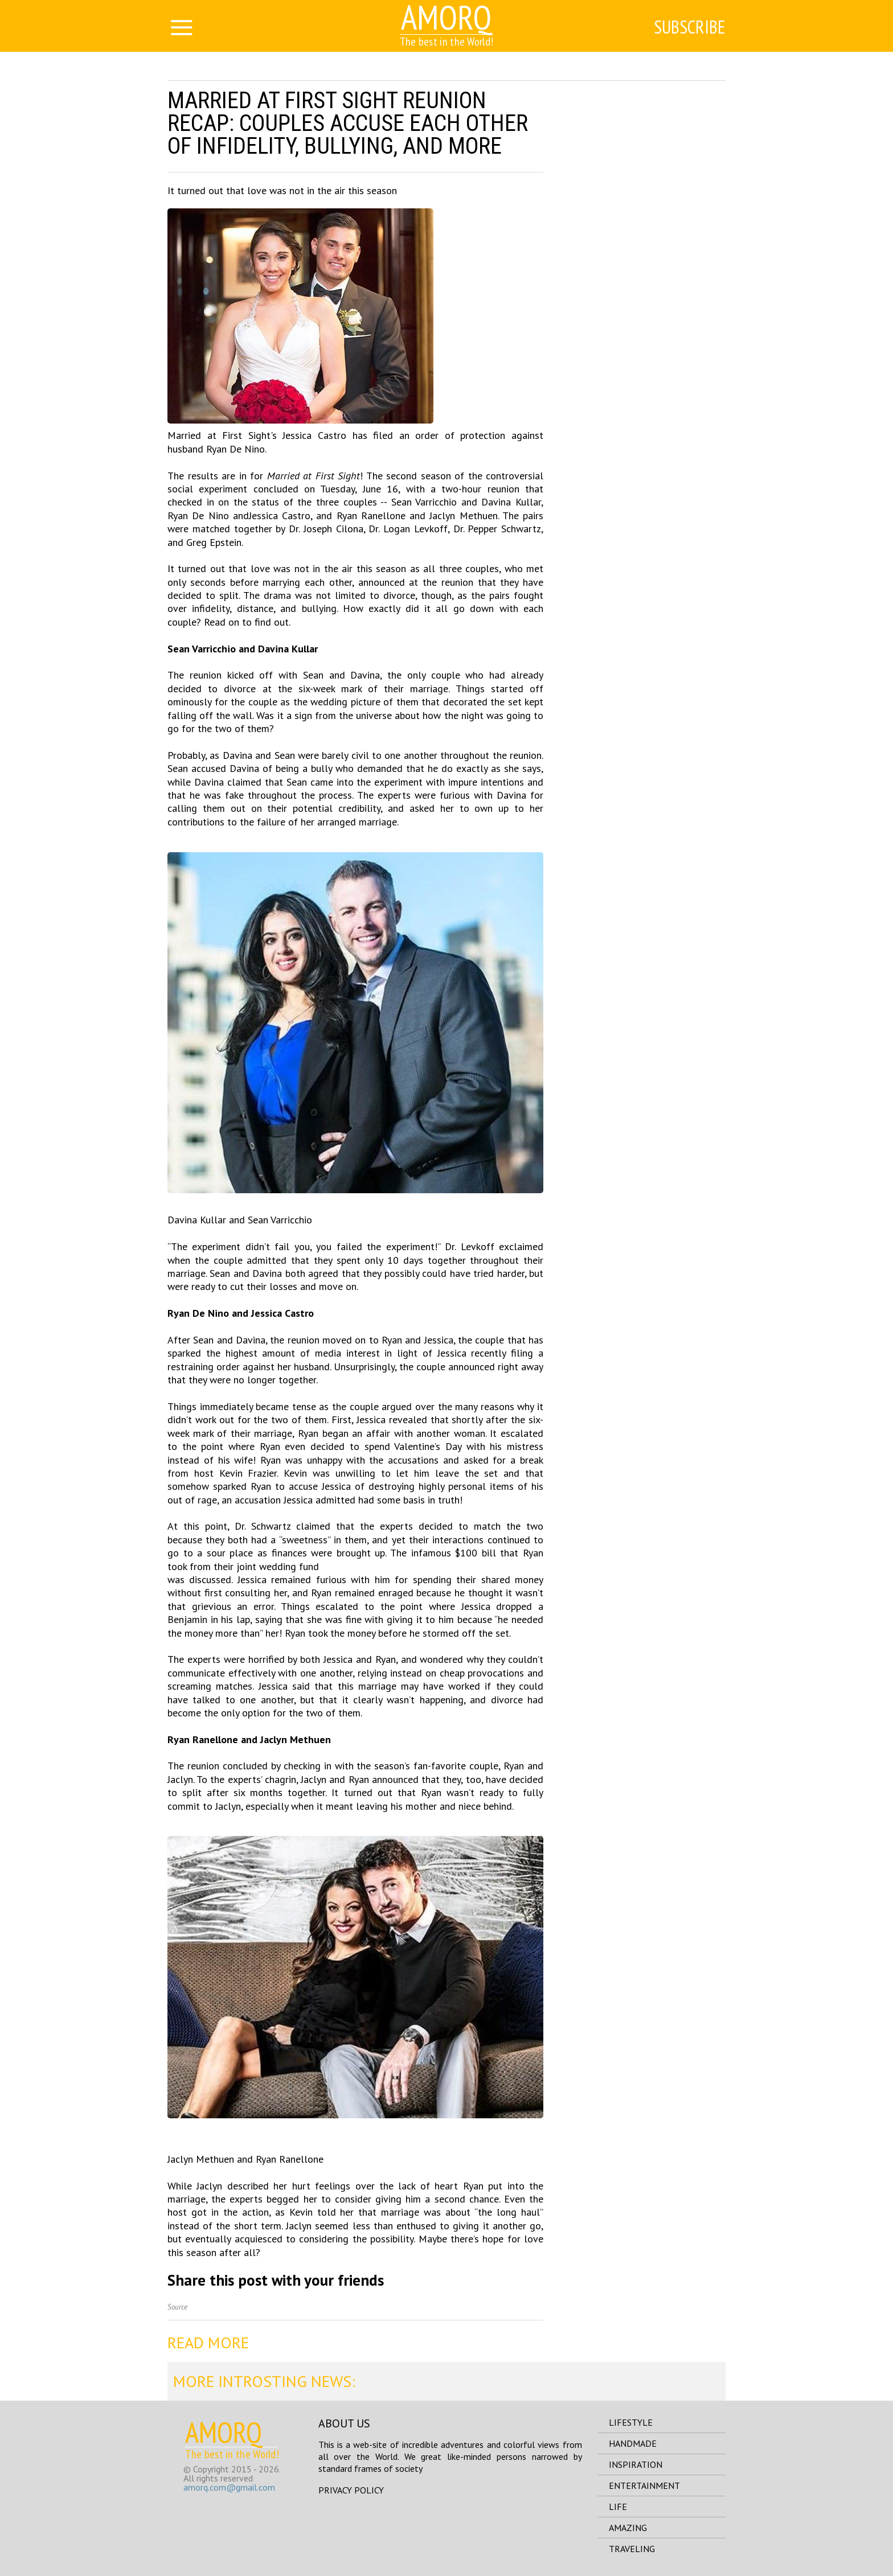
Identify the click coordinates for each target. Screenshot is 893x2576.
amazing (628, 2527)
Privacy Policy (351, 2490)
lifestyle (631, 2422)
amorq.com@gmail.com (229, 2487)
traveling (632, 2548)
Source (177, 2307)
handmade (633, 2443)
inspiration (635, 2464)
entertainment (644, 2485)
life (618, 2506)
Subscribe (690, 27)
